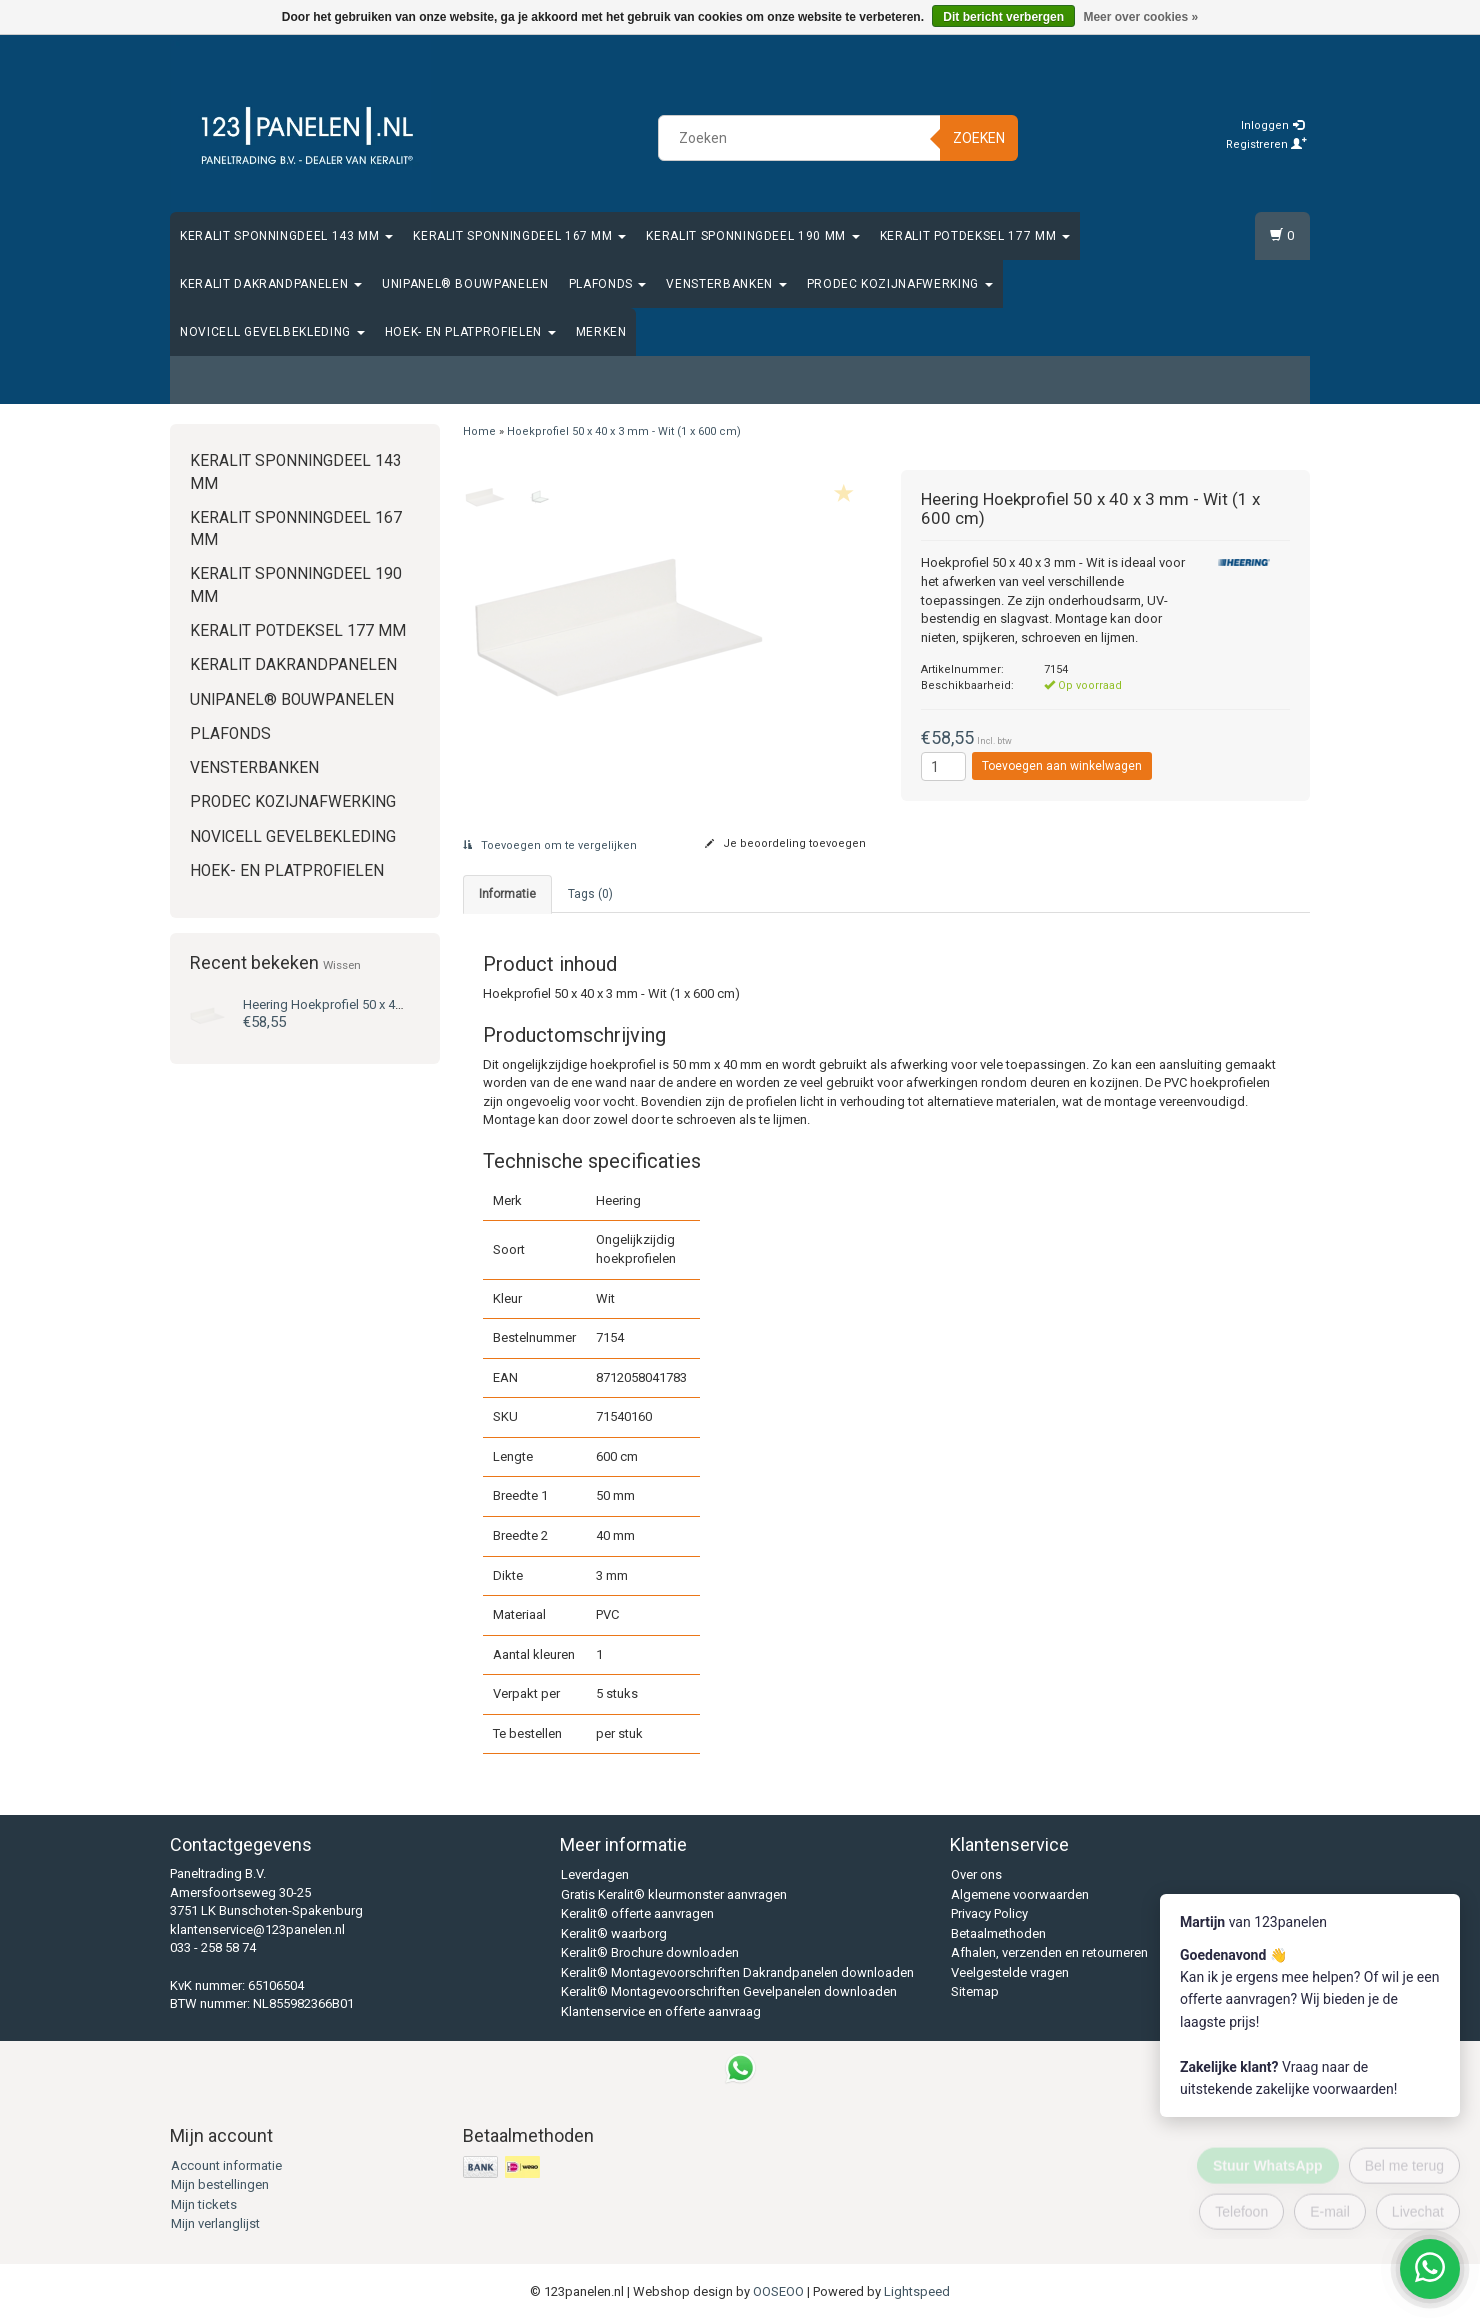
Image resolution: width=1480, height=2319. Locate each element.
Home (479, 431)
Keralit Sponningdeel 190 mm (752, 236)
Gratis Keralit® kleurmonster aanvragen (674, 1894)
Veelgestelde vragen (1010, 1972)
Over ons (976, 1874)
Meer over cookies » (1140, 17)
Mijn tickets (204, 2204)
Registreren (1266, 144)
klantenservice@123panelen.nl (257, 1929)
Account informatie (226, 2165)
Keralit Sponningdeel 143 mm (286, 236)
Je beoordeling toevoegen (785, 843)
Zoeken (979, 138)
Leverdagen (595, 1874)
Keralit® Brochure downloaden (650, 1952)
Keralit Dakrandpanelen (271, 284)
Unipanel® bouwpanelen (465, 284)
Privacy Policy (989, 1913)
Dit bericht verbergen (1003, 17)
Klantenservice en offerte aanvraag (661, 2011)
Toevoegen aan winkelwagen (1062, 766)
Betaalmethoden (998, 1933)
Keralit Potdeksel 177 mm (975, 236)
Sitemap (975, 1991)
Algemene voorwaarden (1020, 1894)
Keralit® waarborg (614, 1933)
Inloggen (1272, 125)
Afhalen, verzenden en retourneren (1049, 1952)
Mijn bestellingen (220, 2184)
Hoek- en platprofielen (470, 332)
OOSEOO (778, 2291)
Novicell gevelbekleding (272, 332)
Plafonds (608, 284)
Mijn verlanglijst (215, 2223)
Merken (601, 332)
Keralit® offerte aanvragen (637, 1913)
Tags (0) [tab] (590, 894)
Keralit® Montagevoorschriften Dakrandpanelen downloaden (737, 1972)
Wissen (342, 965)
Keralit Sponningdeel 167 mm (519, 236)
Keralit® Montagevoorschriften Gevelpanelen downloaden (729, 1991)
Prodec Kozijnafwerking (900, 284)
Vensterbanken (726, 284)
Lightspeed (917, 2291)
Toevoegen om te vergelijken (550, 845)
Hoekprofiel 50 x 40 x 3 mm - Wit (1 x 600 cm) (395, 1004)
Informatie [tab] (507, 894)
